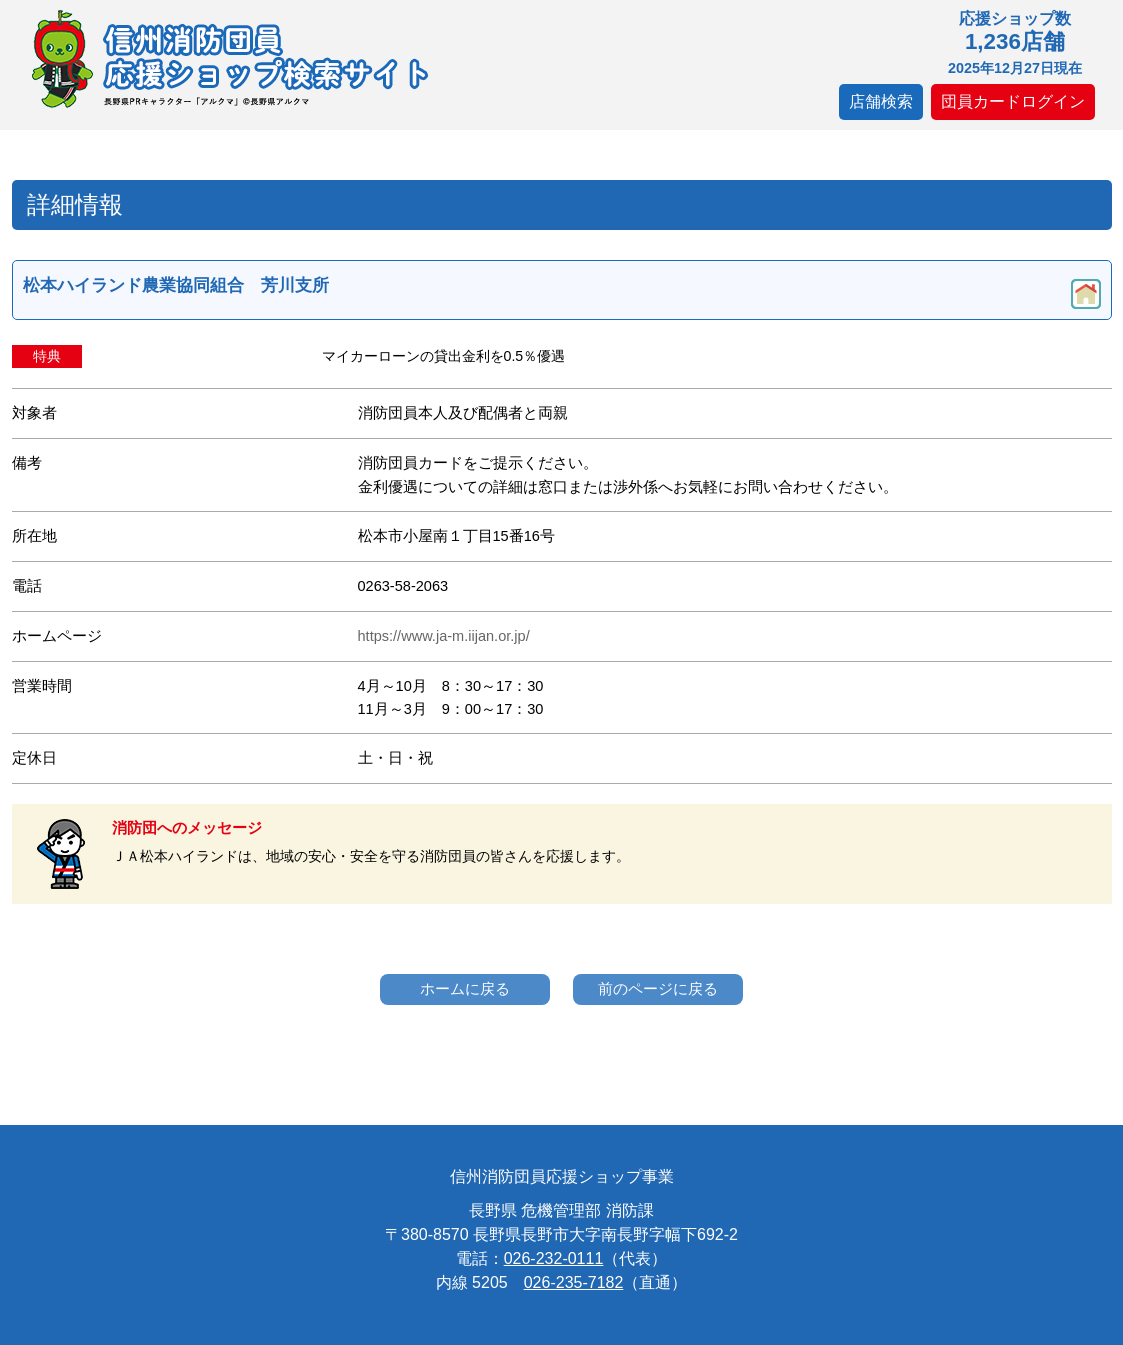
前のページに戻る (658, 988)
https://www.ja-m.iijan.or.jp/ (444, 636)
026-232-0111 (554, 1258)
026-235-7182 (574, 1282)
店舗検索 (881, 101)
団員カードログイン (1013, 101)
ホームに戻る (465, 988)
